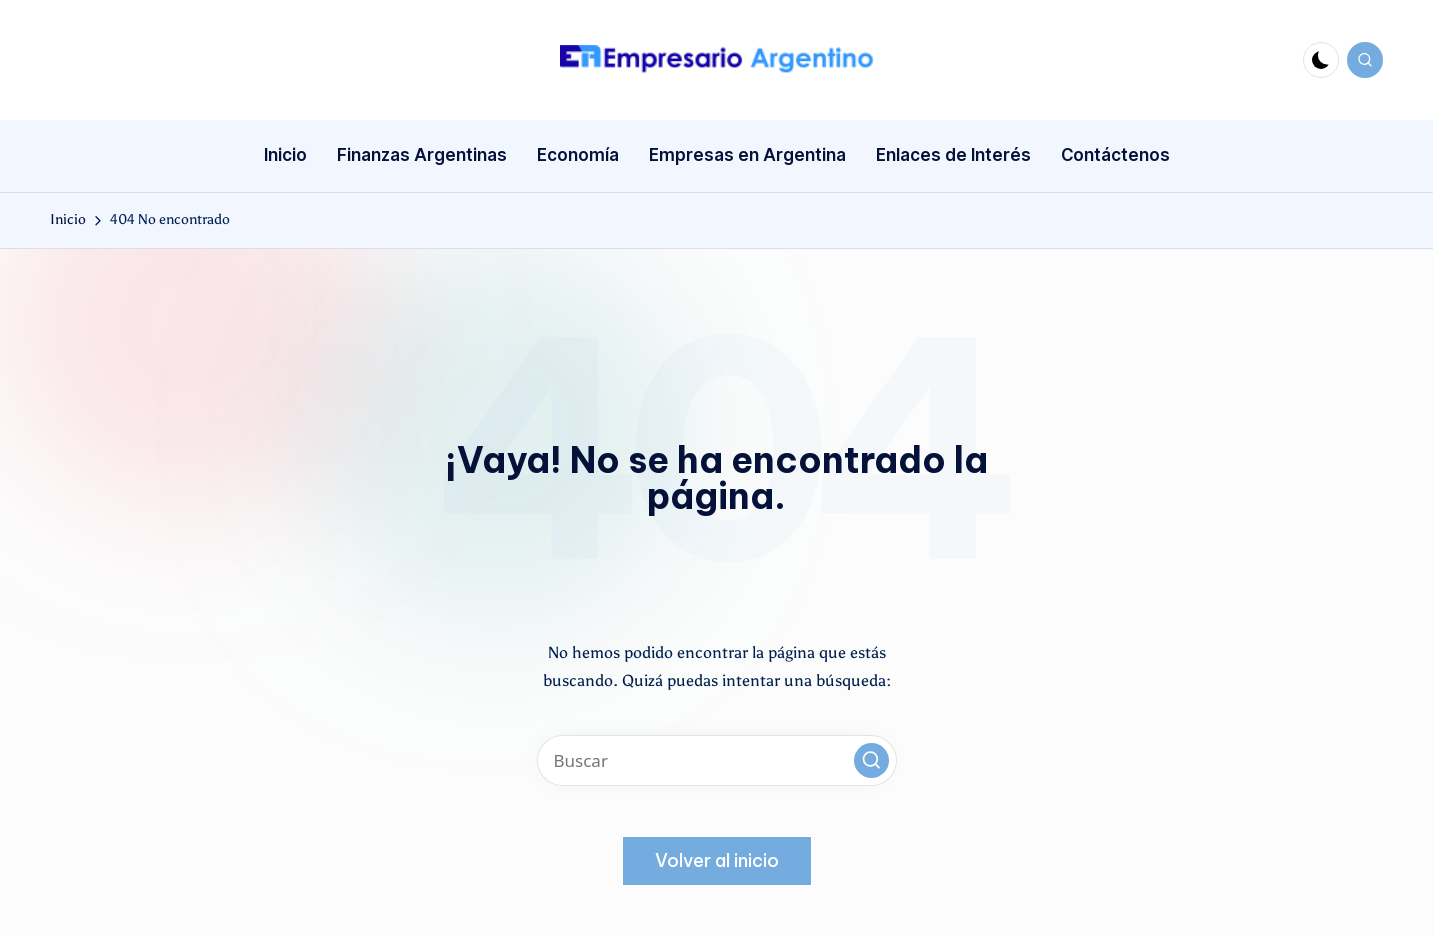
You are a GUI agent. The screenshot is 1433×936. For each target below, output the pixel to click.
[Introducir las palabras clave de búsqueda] (717, 760)
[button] (871, 760)
